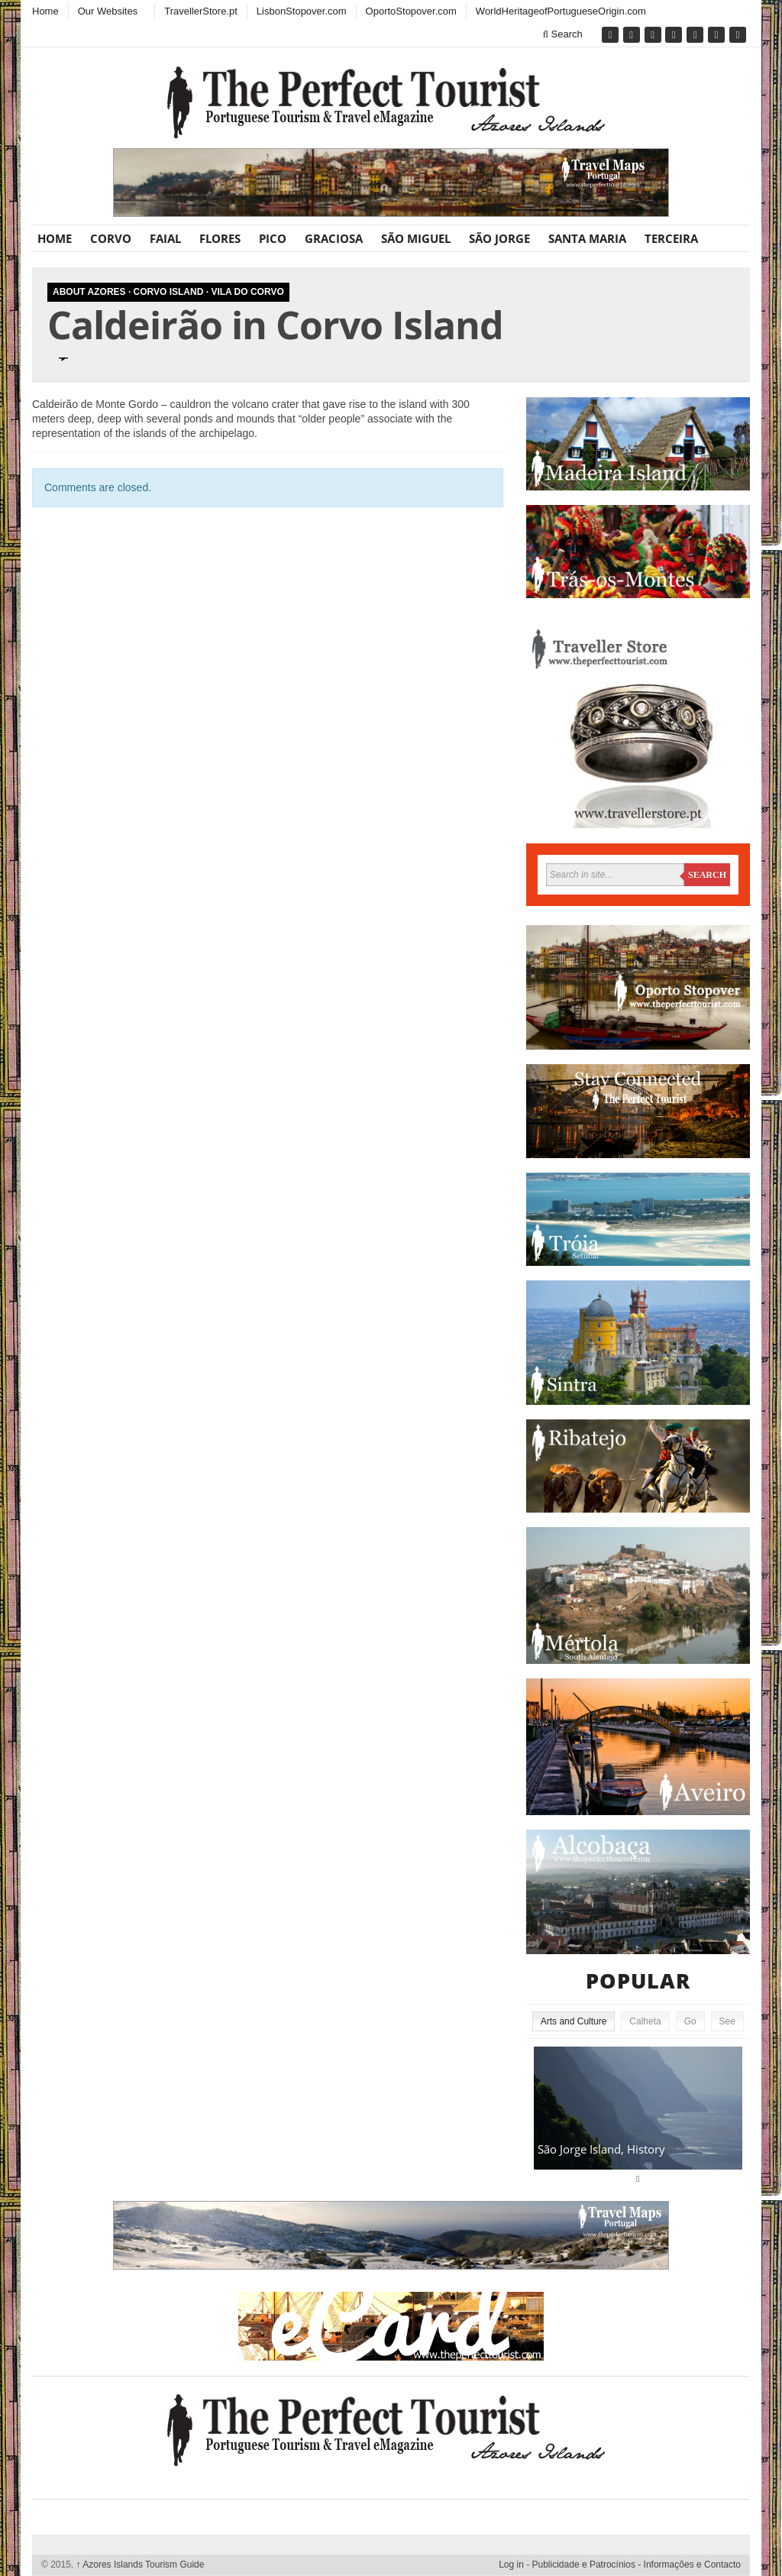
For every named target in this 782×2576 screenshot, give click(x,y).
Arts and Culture (574, 2021)
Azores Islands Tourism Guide (140, 2564)
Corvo (110, 238)
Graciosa (334, 238)
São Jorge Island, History (601, 2149)
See (727, 2021)
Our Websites (108, 11)
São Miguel (416, 238)
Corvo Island (169, 291)
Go (690, 2021)
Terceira (671, 238)
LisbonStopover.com (302, 11)
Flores (220, 238)
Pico (272, 238)
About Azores (89, 291)
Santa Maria (587, 238)
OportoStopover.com (411, 11)
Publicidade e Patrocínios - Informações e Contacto (636, 2564)
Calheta (645, 2021)
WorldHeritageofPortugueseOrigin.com (561, 11)
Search (563, 34)
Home (45, 11)
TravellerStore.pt (201, 11)
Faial (165, 238)
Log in (511, 2564)
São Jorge (499, 238)
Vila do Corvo (247, 291)
